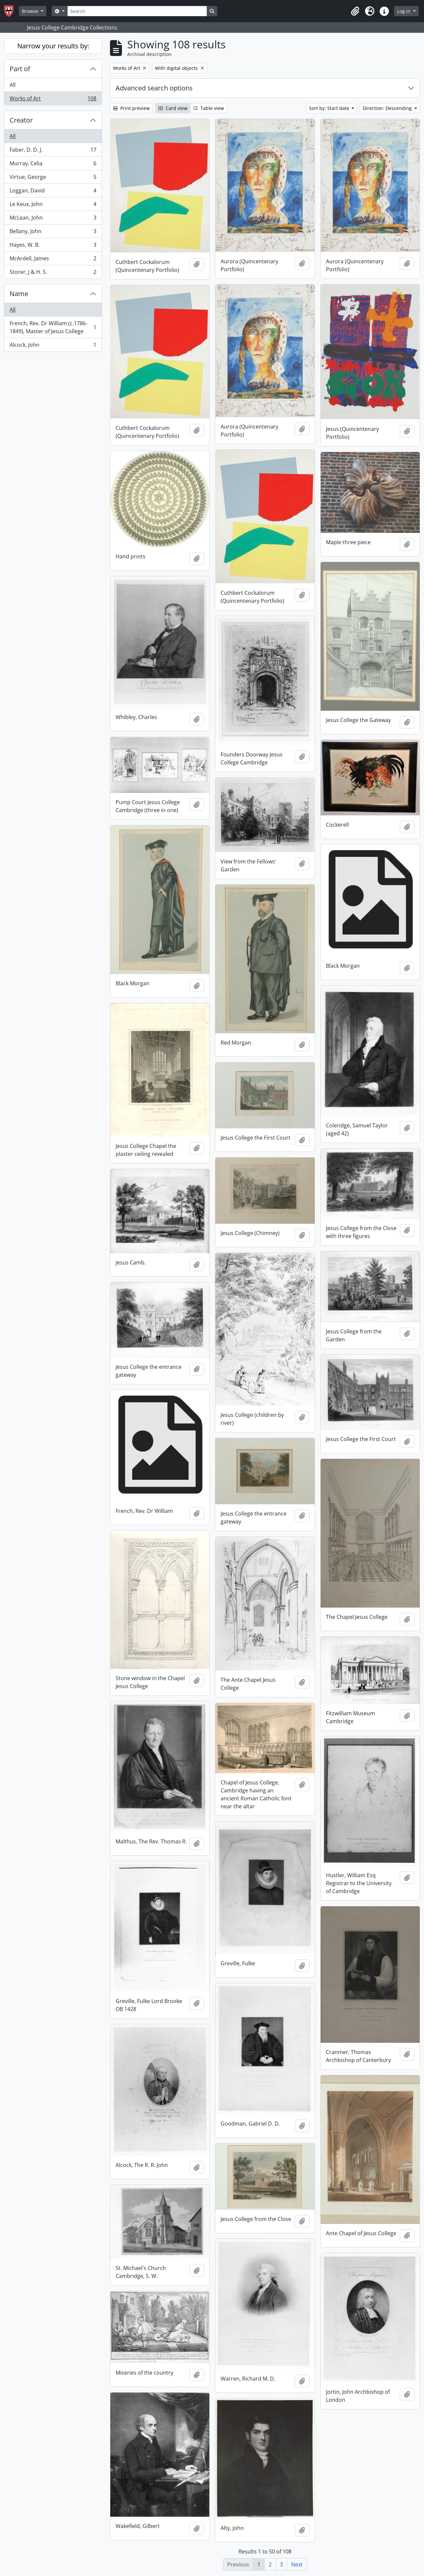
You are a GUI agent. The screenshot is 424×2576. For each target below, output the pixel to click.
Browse (30, 11)
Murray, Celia (52, 164)
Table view (208, 108)
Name (19, 293)
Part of (20, 68)
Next (297, 2564)
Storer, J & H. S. (52, 273)
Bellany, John (52, 232)
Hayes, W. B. (52, 246)
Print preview (131, 108)
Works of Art (52, 99)
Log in (404, 11)
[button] (355, 11)
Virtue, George (52, 178)
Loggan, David (52, 191)
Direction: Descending (388, 108)
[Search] (137, 11)
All (13, 84)
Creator (21, 120)
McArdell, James (52, 259)
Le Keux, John (52, 205)
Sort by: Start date (329, 108)
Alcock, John (52, 346)
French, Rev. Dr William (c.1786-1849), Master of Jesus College (52, 327)
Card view (172, 108)
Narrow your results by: (53, 45)
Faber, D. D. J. (52, 151)
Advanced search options (154, 87)
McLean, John (52, 219)
